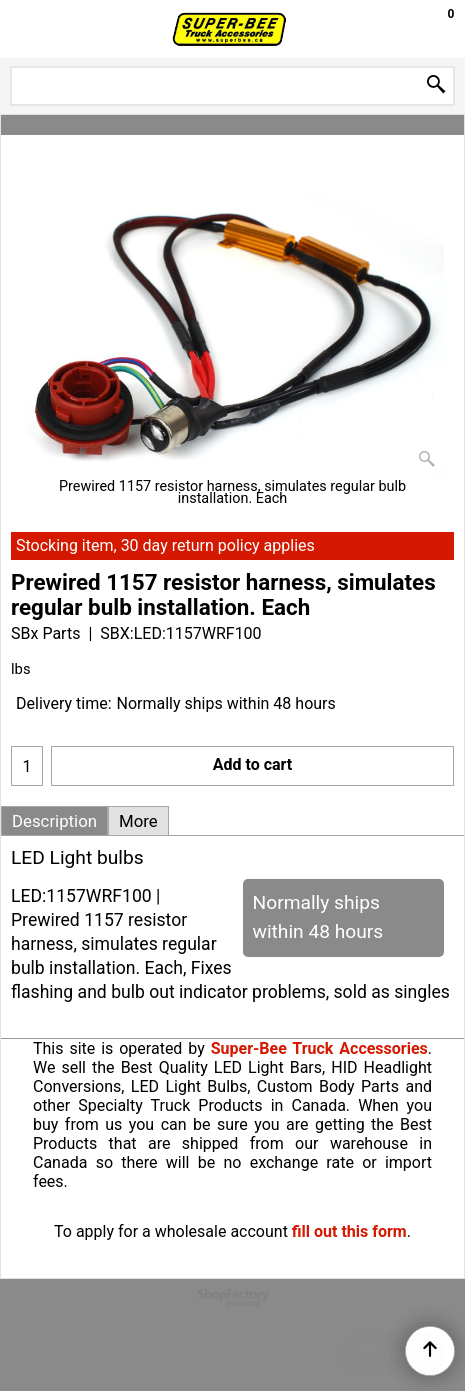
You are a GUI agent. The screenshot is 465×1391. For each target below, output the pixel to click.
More (138, 821)
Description (54, 821)
